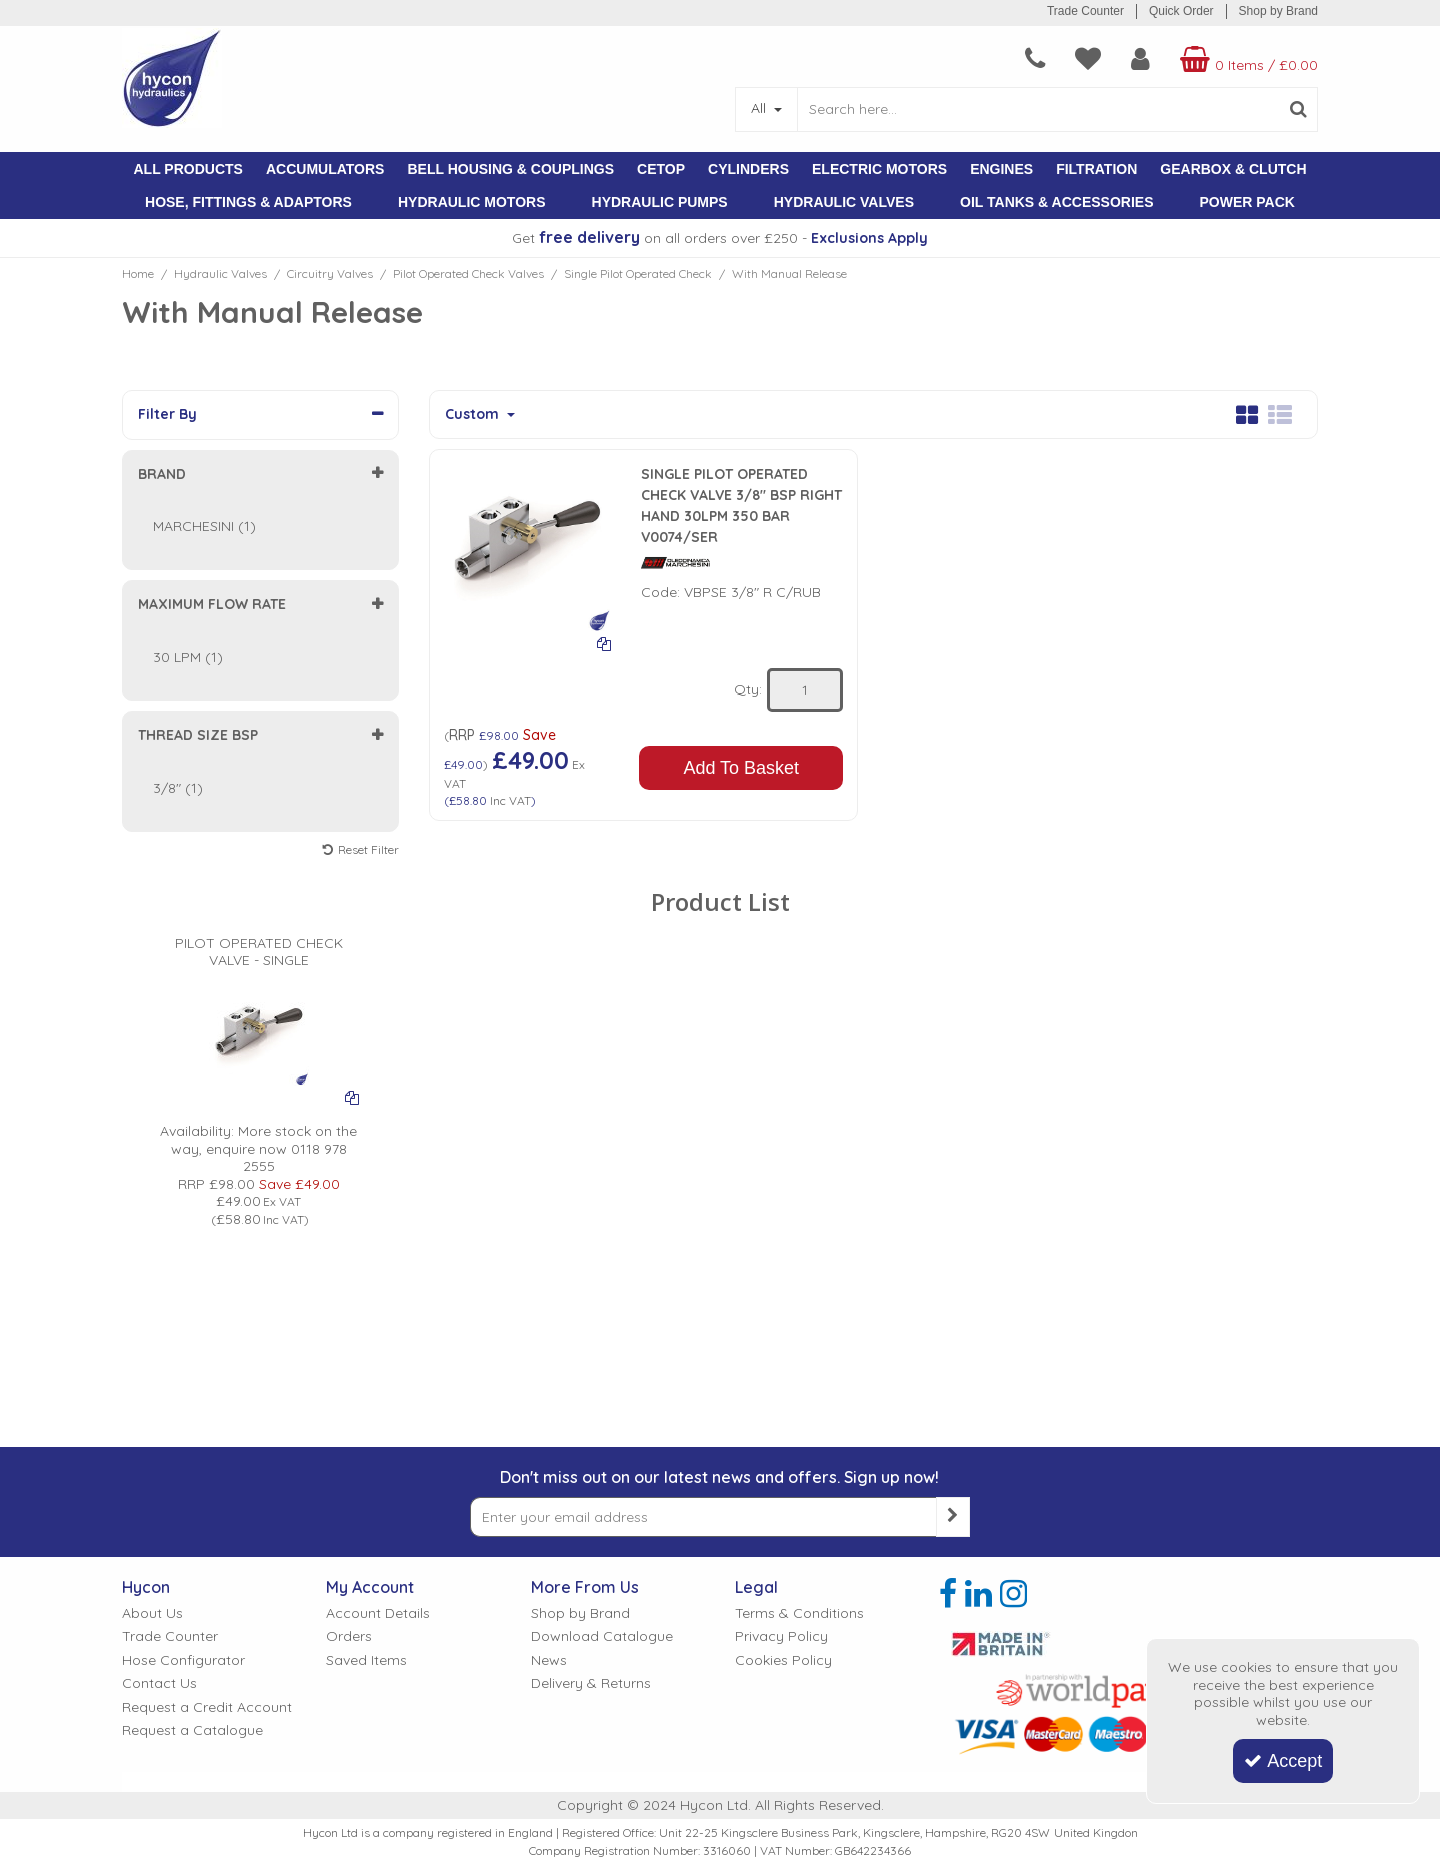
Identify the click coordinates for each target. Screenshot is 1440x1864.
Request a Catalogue (192, 1730)
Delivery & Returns (591, 1683)
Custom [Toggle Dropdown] (474, 414)
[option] (258, 1046)
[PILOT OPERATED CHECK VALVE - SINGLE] (258, 924)
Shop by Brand (1278, 11)
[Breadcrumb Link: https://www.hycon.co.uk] (138, 273)
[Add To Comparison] (604, 643)
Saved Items (366, 1660)
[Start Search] (1298, 109)
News (549, 1660)
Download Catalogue (602, 1636)
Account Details (378, 1613)
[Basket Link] (1246, 59)
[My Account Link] (1140, 59)
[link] (948, 1594)
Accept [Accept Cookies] (1283, 1761)
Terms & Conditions (799, 1613)
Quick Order (1181, 11)
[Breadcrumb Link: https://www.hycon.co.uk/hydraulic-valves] (220, 273)
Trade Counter (1085, 11)
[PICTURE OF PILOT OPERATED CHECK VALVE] (259, 1000)
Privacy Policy (781, 1636)
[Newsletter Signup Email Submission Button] (953, 1517)
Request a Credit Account (207, 1707)
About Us (152, 1613)
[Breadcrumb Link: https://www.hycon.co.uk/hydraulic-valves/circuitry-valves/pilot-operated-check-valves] (468, 273)
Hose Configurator (183, 1660)
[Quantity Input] (805, 690)
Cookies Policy (783, 1660)
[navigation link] (1035, 59)
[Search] (1038, 109)
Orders (349, 1636)
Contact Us (159, 1683)
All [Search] (760, 108)
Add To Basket (741, 768)
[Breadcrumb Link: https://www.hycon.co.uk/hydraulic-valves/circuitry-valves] (330, 273)
